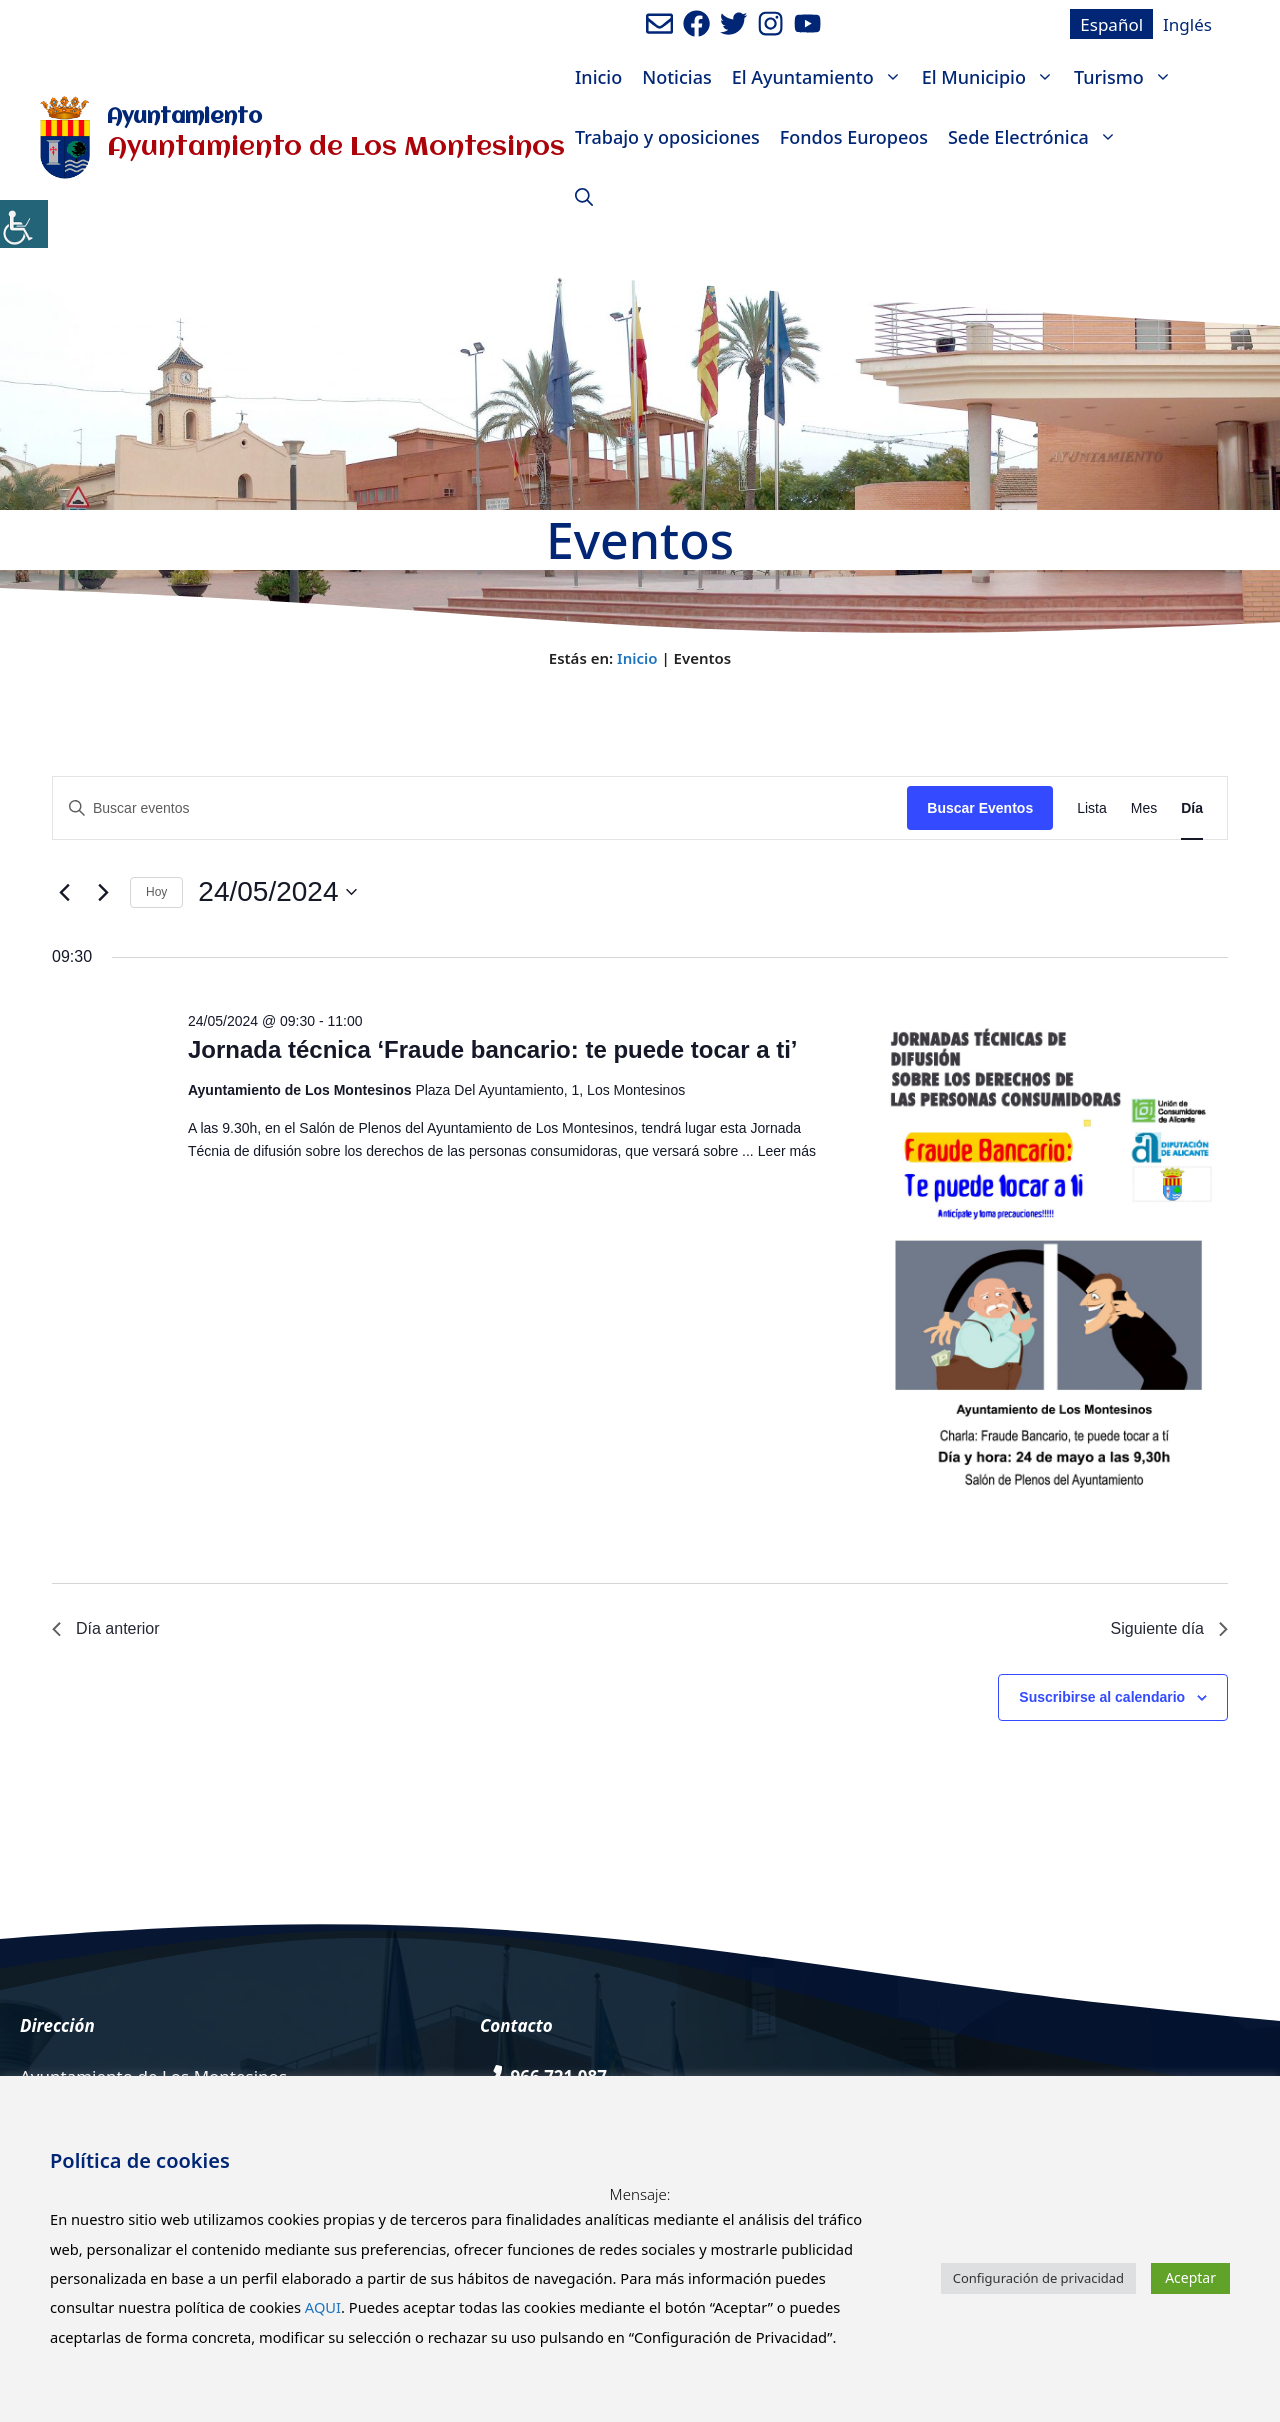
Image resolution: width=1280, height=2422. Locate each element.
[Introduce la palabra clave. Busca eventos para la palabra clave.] (480, 808)
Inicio (598, 77)
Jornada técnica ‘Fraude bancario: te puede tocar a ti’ (493, 1049)
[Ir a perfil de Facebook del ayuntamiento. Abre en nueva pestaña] (696, 23)
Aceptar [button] (1190, 2277)
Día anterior (106, 1628)
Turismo (1128, 77)
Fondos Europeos (854, 137)
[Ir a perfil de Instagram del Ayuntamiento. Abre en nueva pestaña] (770, 23)
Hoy (156, 892)
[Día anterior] (64, 892)
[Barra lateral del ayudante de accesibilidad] (24, 224)
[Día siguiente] (103, 892)
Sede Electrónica (1037, 137)
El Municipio (993, 77)
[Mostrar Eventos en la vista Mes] (1144, 808)
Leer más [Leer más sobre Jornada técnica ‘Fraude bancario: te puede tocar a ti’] (787, 1151)
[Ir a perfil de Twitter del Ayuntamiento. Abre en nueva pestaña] (733, 23)
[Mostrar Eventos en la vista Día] (1192, 808)
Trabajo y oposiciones (667, 137)
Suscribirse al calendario (1102, 1697)
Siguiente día (1169, 1628)
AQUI (323, 2307)
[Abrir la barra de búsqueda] (584, 197)
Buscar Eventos (980, 808)
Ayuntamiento (184, 117)
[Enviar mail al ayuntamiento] (659, 23)
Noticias (676, 77)
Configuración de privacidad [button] (1038, 2278)
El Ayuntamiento (822, 77)
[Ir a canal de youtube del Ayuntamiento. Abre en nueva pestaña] (807, 23)
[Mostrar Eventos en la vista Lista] (1092, 808)
